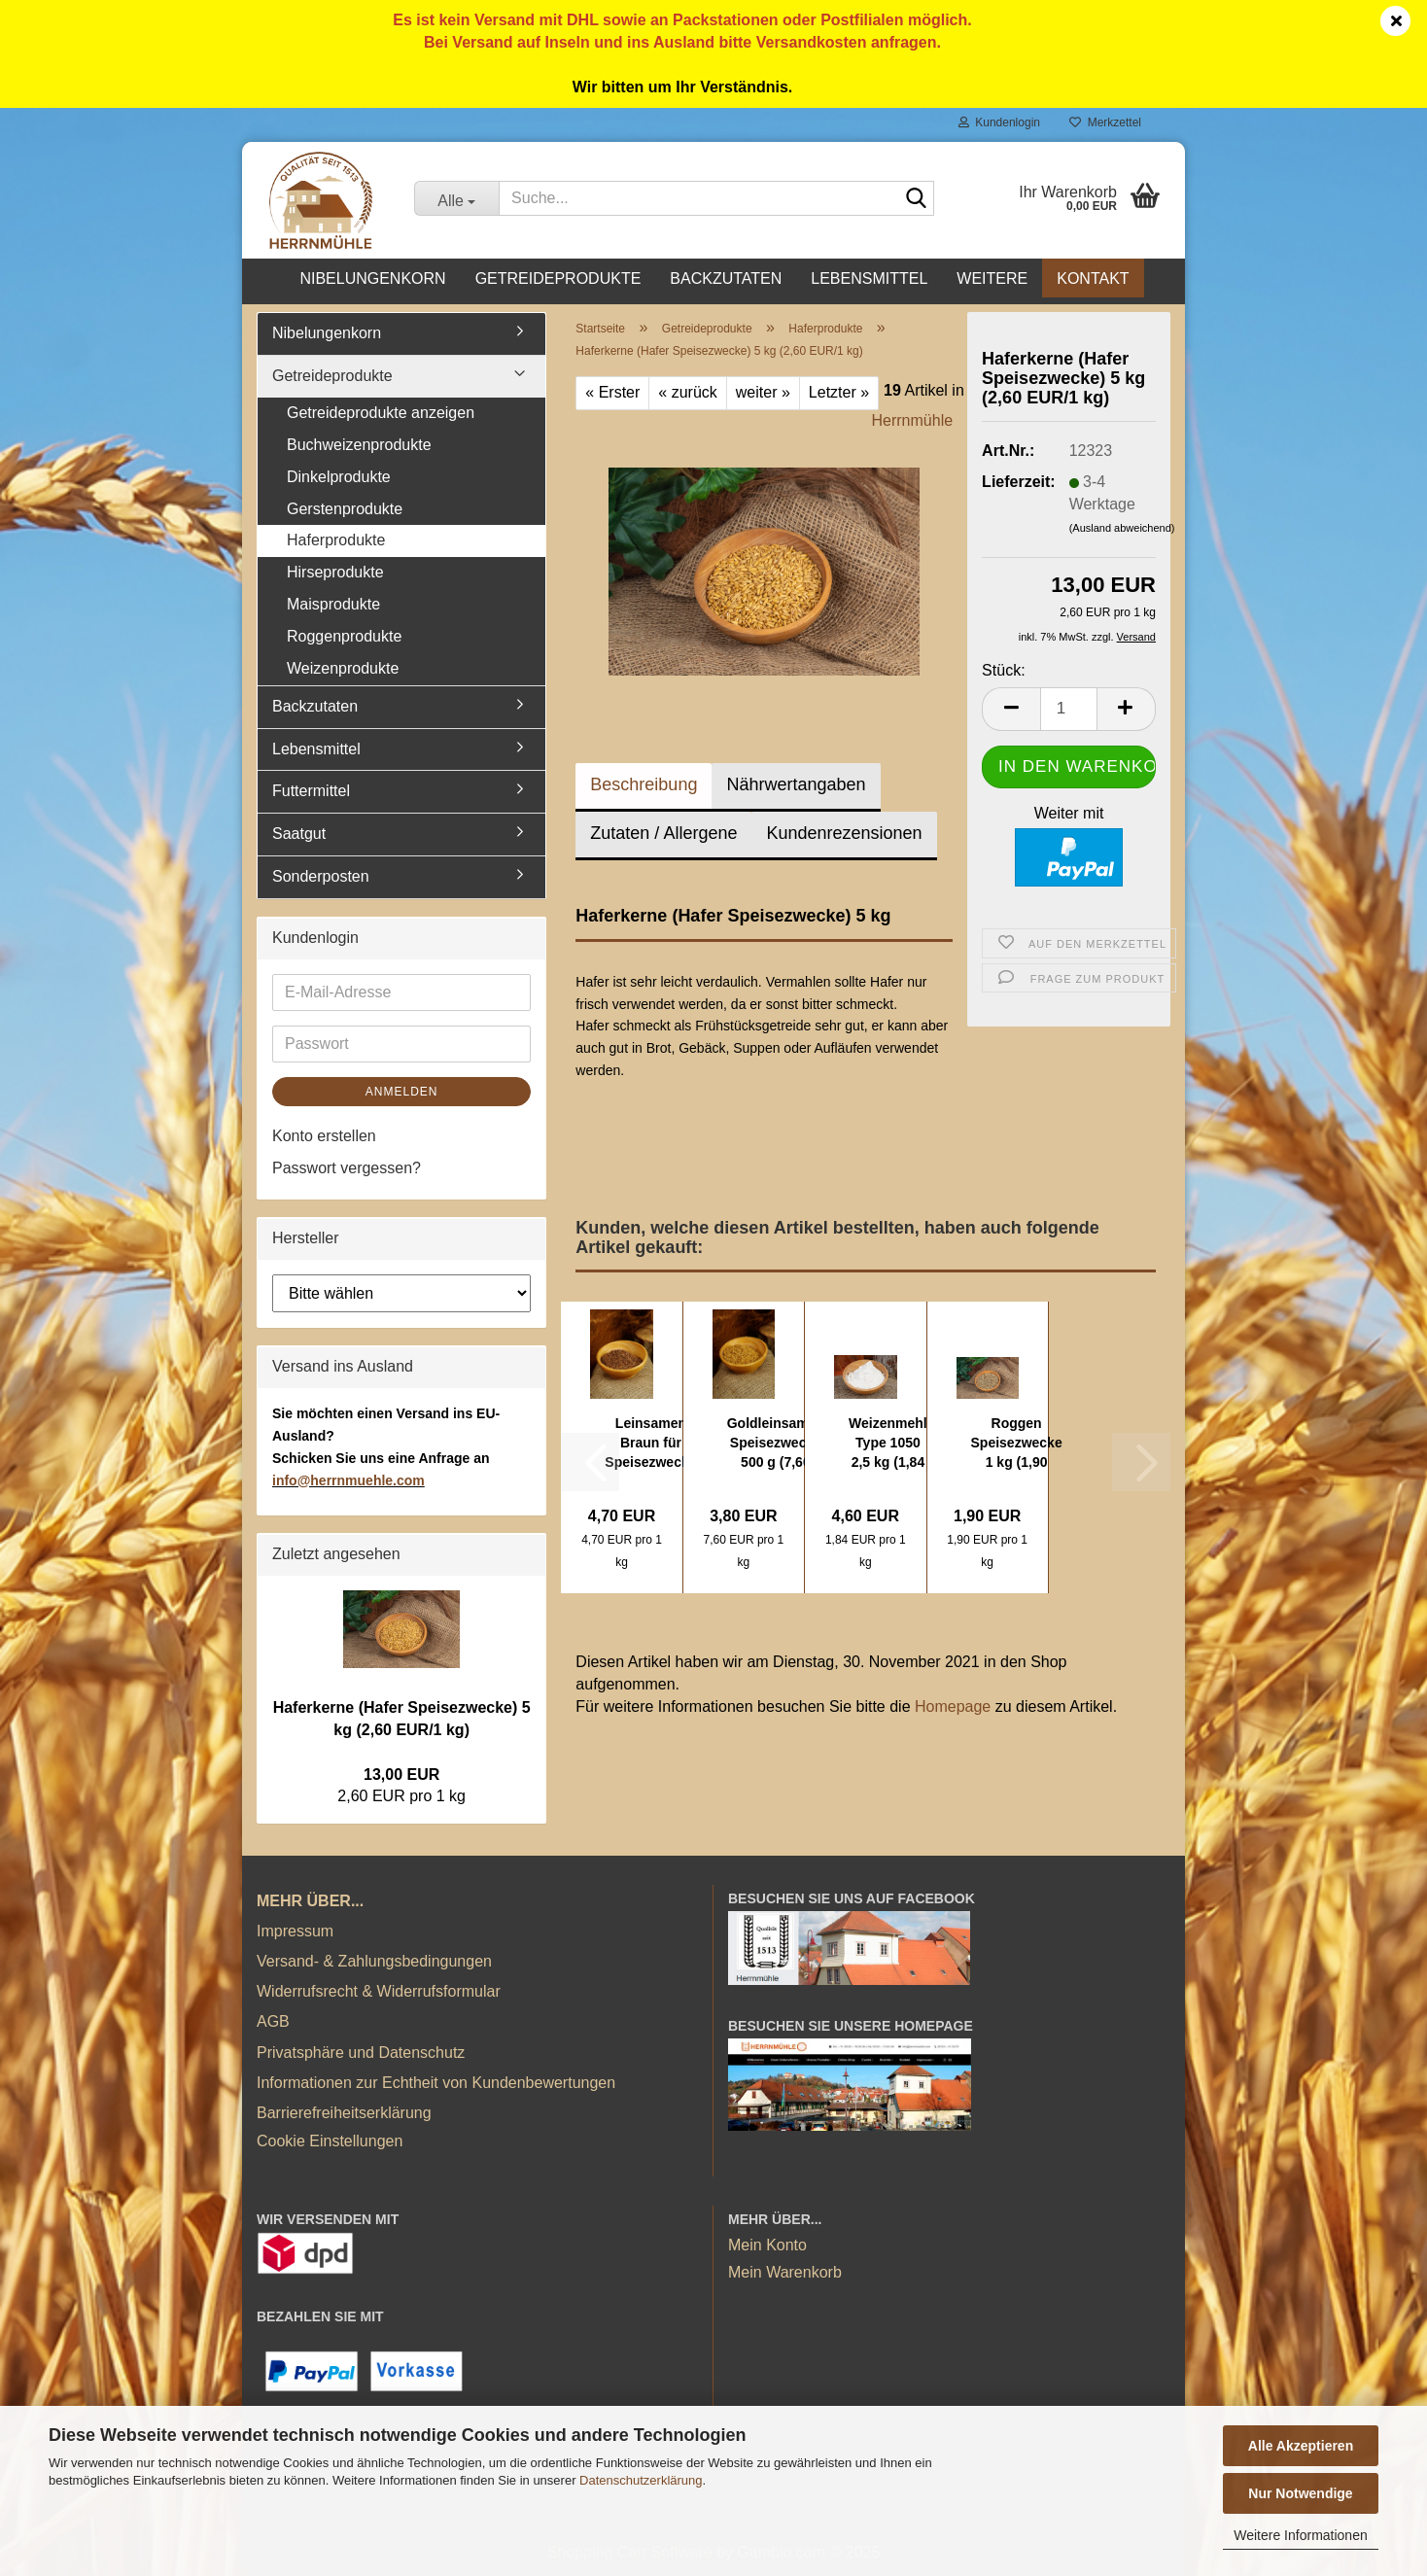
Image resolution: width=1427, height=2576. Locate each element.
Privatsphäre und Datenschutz (361, 2052)
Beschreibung (643, 784)
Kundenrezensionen (844, 833)
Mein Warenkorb (785, 2272)
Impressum (295, 1931)
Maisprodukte (333, 604)
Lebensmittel (869, 278)
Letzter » (839, 392)
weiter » (763, 392)
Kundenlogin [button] (999, 122)
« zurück (687, 392)
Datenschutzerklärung (640, 2480)
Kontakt (1093, 278)
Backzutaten (726, 278)
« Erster (612, 392)
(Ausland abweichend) (1122, 528)
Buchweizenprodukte (359, 444)
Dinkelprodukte (339, 477)
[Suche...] (456, 198)
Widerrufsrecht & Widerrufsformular (379, 1991)
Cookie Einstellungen (329, 2141)
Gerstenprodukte (344, 509)
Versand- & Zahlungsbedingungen (374, 1961)
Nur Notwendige (1300, 2493)
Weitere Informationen (1300, 2535)
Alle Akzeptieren (1300, 2446)
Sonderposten (320, 876)
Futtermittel (311, 791)
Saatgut (299, 833)
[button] (1011, 709)
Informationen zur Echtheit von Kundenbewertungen (436, 2082)
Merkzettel (1105, 122)
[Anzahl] (1068, 709)
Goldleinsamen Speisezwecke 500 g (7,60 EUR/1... (775, 1443)
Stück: (1003, 670)
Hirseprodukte (335, 572)
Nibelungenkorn (372, 278)
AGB (273, 2021)
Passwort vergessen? (346, 1168)
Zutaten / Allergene (663, 833)
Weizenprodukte (343, 668)
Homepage (953, 1706)
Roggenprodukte (344, 636)
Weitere (992, 278)
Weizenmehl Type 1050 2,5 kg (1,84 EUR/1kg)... (888, 1443)
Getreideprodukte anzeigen (380, 412)
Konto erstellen (324, 1136)
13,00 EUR (401, 1774)
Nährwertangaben (795, 784)
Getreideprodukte (558, 278)
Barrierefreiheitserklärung (344, 2113)
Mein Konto (767, 2245)
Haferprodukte (336, 540)
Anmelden (401, 1091)
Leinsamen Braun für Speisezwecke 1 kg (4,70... (650, 1443)
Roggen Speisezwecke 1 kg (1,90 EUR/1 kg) (1016, 1443)
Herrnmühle (913, 420)
